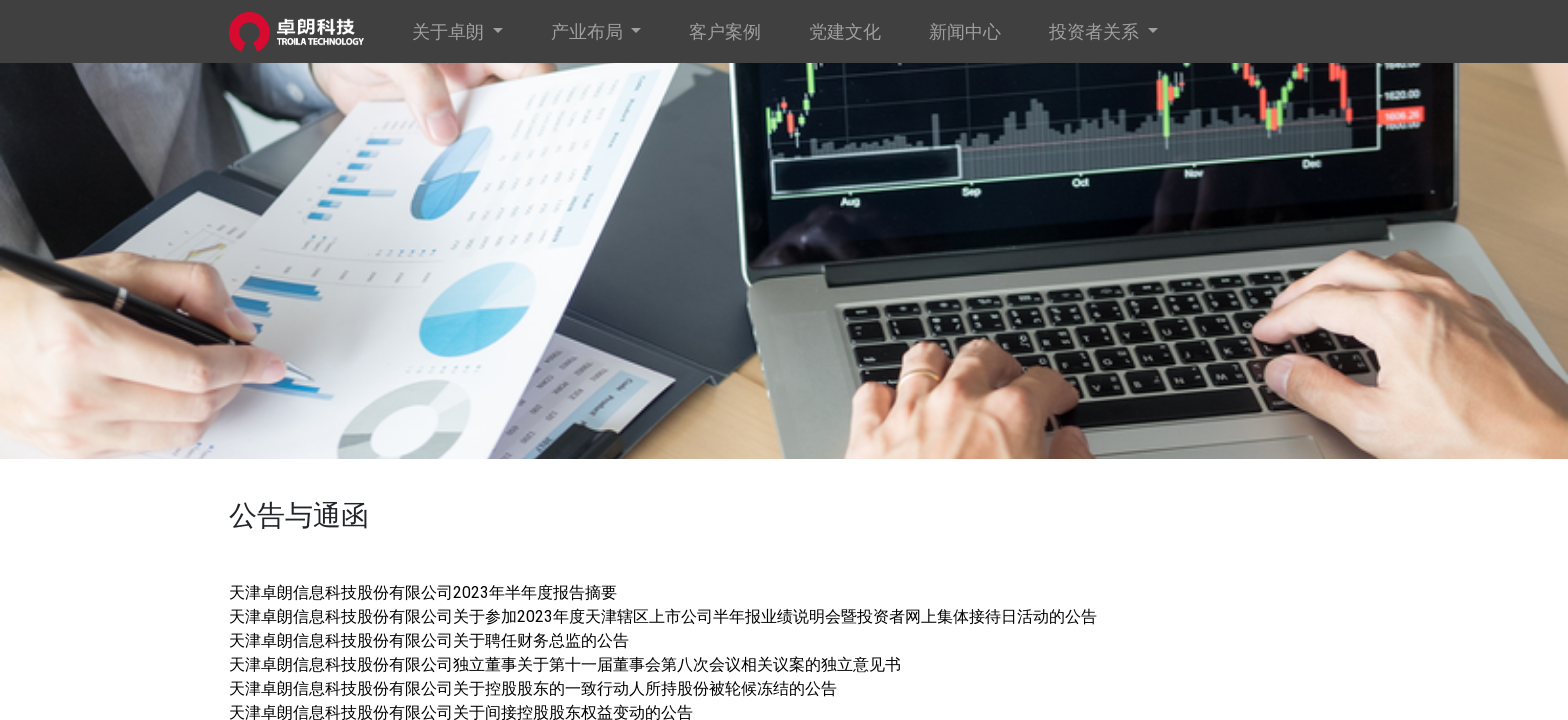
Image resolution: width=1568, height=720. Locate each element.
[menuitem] (725, 31)
